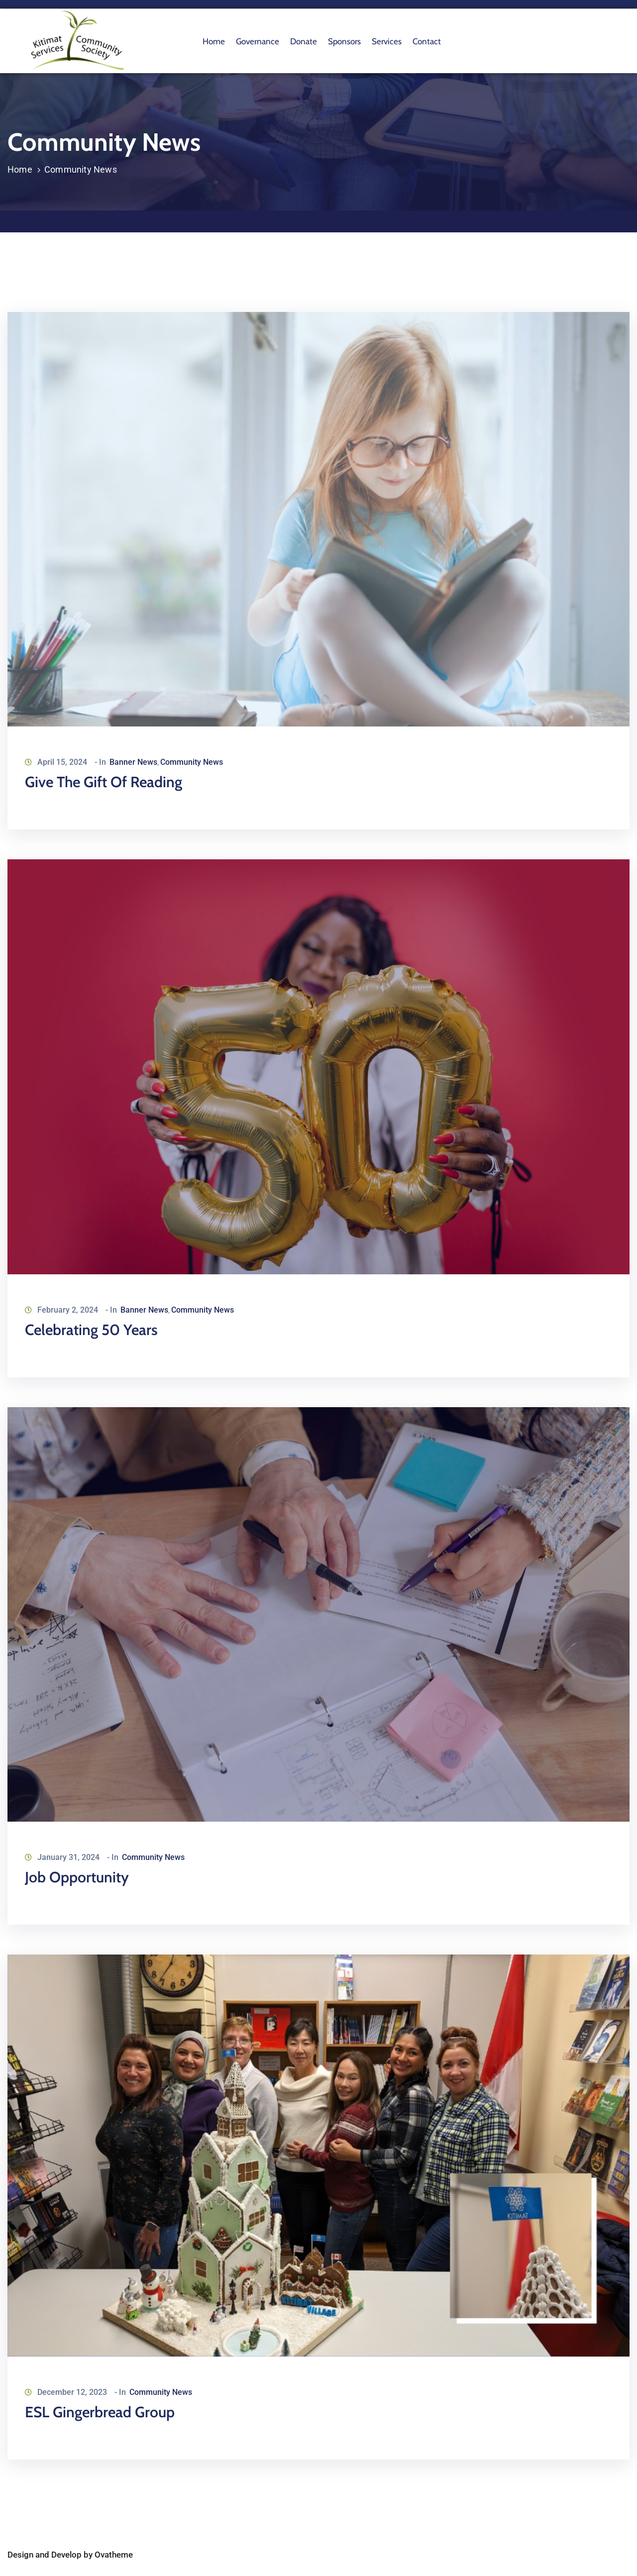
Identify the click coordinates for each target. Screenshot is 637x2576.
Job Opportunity (77, 1877)
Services (387, 41)
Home (214, 41)
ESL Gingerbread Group (100, 2412)
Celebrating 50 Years (91, 1330)
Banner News (133, 762)
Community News (191, 762)
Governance (257, 41)
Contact (427, 41)
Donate (303, 41)
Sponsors (344, 41)
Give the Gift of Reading (103, 782)
